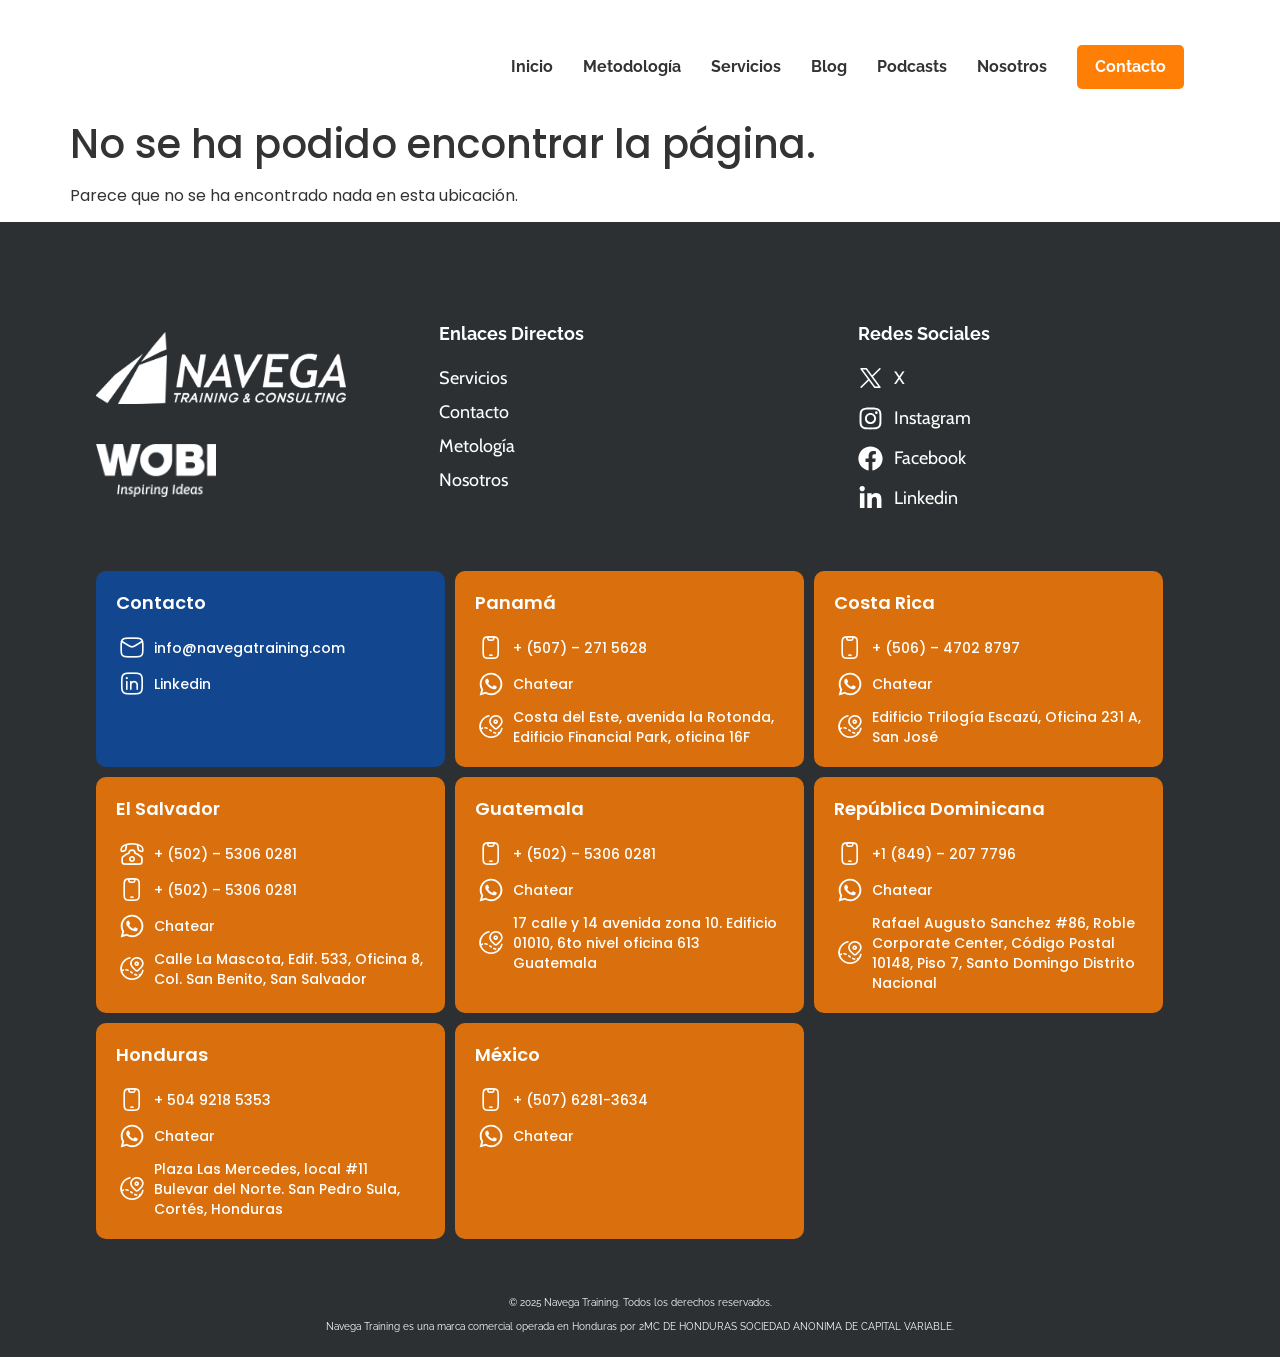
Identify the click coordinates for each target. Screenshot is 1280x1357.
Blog (829, 66)
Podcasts (912, 66)
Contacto (1130, 66)
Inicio (532, 66)
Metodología (632, 66)
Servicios (746, 66)
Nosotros (1012, 66)
